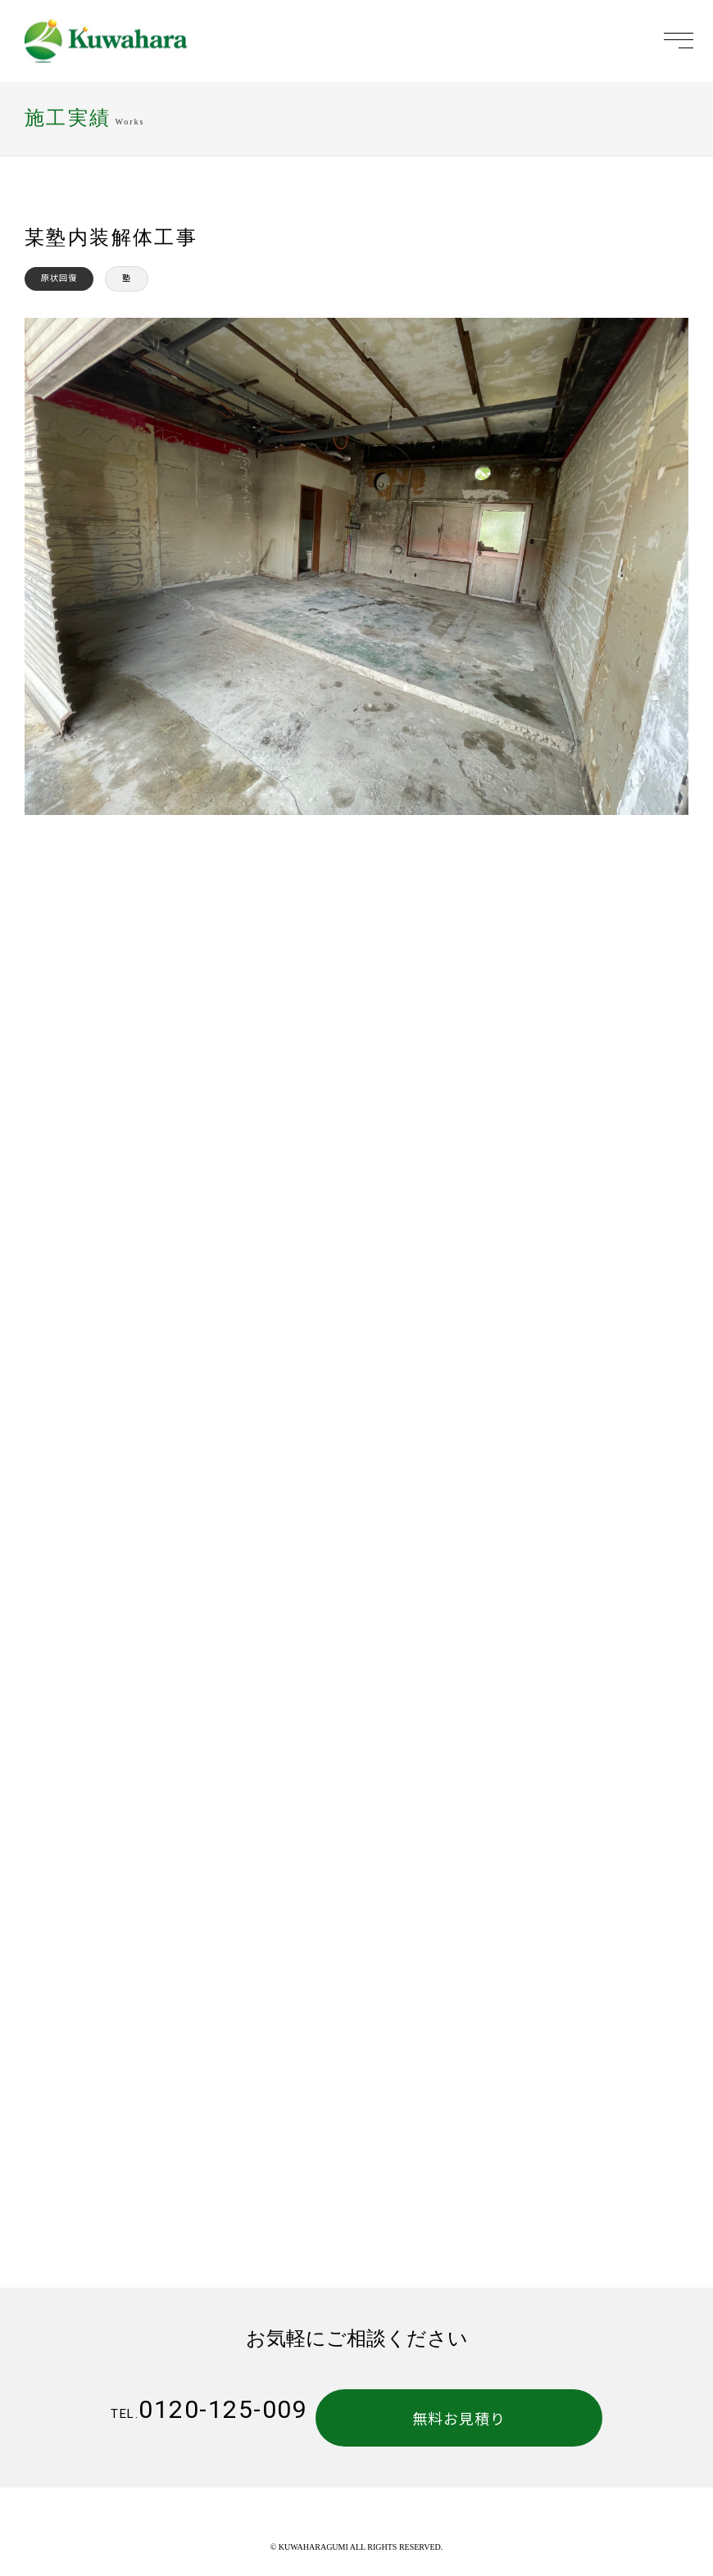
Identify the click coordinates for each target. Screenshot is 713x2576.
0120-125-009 (209, 2409)
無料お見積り (499, 2418)
